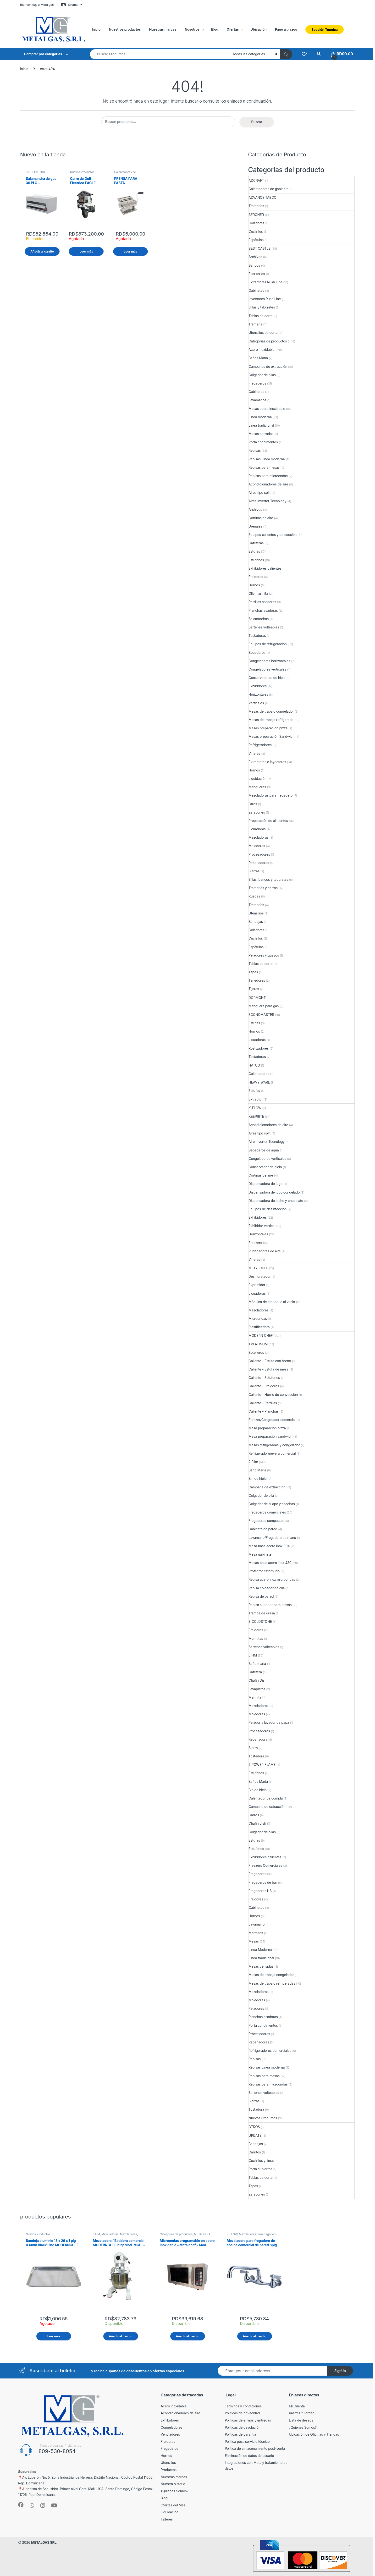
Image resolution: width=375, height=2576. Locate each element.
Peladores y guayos (263, 955)
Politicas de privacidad (242, 2413)
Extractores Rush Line (265, 282)
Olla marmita (258, 593)
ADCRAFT (256, 180)
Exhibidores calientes (264, 568)
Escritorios (256, 274)
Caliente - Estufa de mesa (268, 1369)
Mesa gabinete (259, 1554)
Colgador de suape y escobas (271, 1504)
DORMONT (257, 998)
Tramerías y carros (262, 888)
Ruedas (254, 896)
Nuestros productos (125, 29)
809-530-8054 (57, 2451)
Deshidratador (259, 1276)
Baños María (258, 358)
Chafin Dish (257, 1680)
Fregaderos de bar (262, 1882)
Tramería (255, 324)
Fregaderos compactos (266, 1521)
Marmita (254, 1697)
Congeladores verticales (267, 669)
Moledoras (256, 846)
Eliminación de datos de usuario (249, 2456)
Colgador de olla (261, 1495)
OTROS (254, 2127)
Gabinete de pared (262, 1529)
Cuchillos (255, 231)
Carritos (254, 2152)
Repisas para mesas (264, 467)
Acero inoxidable (261, 349)
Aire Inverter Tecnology (266, 1141)
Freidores (255, 577)
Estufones (256, 560)
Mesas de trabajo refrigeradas (271, 1983)
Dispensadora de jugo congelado (274, 1192)
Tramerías (256, 206)
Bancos (254, 265)
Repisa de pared (261, 1596)
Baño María (257, 1470)
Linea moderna (260, 417)
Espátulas (256, 240)
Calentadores (258, 1074)
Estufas (254, 551)
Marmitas (255, 1638)
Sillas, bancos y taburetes (268, 879)
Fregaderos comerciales (267, 1512)
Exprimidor (256, 1285)
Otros (252, 804)
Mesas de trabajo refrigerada (270, 720)
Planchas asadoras (263, 610)
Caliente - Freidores (263, 1386)
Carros (253, 1815)
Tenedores (256, 980)
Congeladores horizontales (269, 661)
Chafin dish (257, 1823)
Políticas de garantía (240, 2434)
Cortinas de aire (260, 518)
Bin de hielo (257, 1478)
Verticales (256, 703)
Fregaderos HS (260, 1891)
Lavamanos (257, 400)
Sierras (253, 871)
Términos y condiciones (243, 2406)
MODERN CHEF (260, 1335)
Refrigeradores (259, 745)
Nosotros (192, 29)
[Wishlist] (304, 54)
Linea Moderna (260, 1950)
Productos (168, 2470)
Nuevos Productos (82, 172)
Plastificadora (259, 1327)
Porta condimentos (263, 442)
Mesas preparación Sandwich (271, 736)
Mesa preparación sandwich (270, 1436)
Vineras (254, 753)
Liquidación (257, 778)
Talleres (167, 2519)
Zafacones (256, 812)
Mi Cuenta (297, 2406)
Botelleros (256, 1352)
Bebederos (256, 652)
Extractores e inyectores (267, 762)
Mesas (253, 1941)
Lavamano (256, 1924)
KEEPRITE (256, 1116)
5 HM (252, 1655)
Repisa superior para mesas (270, 1605)
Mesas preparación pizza (267, 728)
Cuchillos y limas (261, 2160)
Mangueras (257, 787)
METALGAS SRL (43, 2542)
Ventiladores (170, 2434)
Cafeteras (256, 543)
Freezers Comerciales (265, 1865)
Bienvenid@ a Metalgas (37, 4)
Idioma (69, 5)
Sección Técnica (324, 30)
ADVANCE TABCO (262, 197)
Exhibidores (257, 686)
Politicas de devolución (242, 2427)
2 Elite (253, 1462)
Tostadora (256, 1756)
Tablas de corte (260, 316)
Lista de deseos (301, 2420)
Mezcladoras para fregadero (270, 795)
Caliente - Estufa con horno (269, 1361)
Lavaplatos (256, 1689)
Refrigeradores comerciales (269, 2050)
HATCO (254, 1065)
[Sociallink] (20, 2504)
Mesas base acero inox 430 (269, 1563)
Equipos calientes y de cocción (272, 535)
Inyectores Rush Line (264, 299)
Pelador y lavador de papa (268, 1722)
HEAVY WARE (259, 1082)
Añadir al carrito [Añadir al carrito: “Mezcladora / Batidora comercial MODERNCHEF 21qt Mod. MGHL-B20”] (120, 2336)
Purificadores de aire (264, 1251)
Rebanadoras (258, 863)
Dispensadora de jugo (265, 1184)
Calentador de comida (265, 1798)
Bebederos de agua (263, 1150)
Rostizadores (258, 1048)
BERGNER (256, 215)
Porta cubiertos (260, 2169)
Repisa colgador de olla (266, 1588)
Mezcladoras (258, 837)
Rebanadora (257, 1739)
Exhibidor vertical (261, 1226)
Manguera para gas (263, 1006)
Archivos (255, 257)
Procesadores (259, 854)
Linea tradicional (261, 425)
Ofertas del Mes (173, 2505)
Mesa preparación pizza (267, 1428)
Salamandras (258, 619)
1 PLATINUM (258, 1344)
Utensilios (256, 913)
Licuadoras (257, 829)
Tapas (253, 972)
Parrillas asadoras (262, 602)
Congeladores (171, 2427)
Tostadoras (257, 635)
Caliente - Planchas (263, 1411)
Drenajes (255, 526)
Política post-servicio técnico (247, 2441)
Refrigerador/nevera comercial (272, 1453)
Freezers (255, 1243)
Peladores (256, 2008)
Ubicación (258, 29)
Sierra (253, 1748)
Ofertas (233, 29)
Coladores (256, 223)
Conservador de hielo (265, 1167)
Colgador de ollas (262, 375)
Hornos (254, 585)
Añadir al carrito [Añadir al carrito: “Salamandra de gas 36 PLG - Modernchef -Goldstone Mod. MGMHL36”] (42, 251)
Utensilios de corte (262, 332)
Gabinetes (256, 290)
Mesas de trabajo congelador (271, 711)
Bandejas (255, 921)
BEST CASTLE (259, 248)
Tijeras (253, 989)
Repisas (254, 450)
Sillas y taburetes (261, 307)
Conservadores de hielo (266, 678)
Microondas (257, 1318)
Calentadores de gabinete (125, 173)
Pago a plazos (286, 29)
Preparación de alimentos (268, 821)
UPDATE (254, 2135)
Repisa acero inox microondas (271, 1579)
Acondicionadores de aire (268, 484)
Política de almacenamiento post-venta (255, 2448)
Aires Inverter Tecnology (267, 501)
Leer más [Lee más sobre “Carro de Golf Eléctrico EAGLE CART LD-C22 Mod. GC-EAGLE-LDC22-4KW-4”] (86, 251)
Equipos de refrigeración (267, 644)
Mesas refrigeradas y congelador (274, 1445)
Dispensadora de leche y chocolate (275, 1201)
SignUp (340, 2371)
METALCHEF (258, 1268)
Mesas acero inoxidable (266, 409)
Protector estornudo (264, 1571)
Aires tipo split (259, 492)
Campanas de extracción (267, 366)
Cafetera (255, 1672)
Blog (214, 29)
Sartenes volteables (263, 627)
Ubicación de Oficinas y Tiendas (314, 2434)
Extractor (255, 1099)
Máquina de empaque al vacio (271, 1302)
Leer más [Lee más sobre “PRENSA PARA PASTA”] (130, 251)
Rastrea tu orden (301, 2413)
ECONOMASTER (261, 1015)
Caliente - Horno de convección (273, 1395)
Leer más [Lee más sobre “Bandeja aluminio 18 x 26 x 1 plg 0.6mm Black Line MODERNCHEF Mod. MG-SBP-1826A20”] (53, 2336)
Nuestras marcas (162, 29)
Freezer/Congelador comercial (271, 1420)
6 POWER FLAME (262, 1764)
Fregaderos (257, 383)
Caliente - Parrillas (262, 1403)
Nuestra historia (173, 2484)
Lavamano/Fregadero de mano (272, 1538)
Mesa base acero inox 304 (269, 1546)
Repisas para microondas (268, 476)
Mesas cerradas (260, 434)
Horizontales (258, 694)
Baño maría (257, 1664)
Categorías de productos (267, 341)
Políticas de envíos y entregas (248, 2420)
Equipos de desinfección (267, 1209)
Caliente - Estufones (264, 1378)
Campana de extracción (266, 1487)
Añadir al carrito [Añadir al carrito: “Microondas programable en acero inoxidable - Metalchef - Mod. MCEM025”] (187, 2336)
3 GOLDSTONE (36, 172)
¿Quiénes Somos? (174, 2491)
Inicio (96, 29)
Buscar (256, 122)
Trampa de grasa (261, 1613)
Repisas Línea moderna (266, 459)
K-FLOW (254, 1108)
